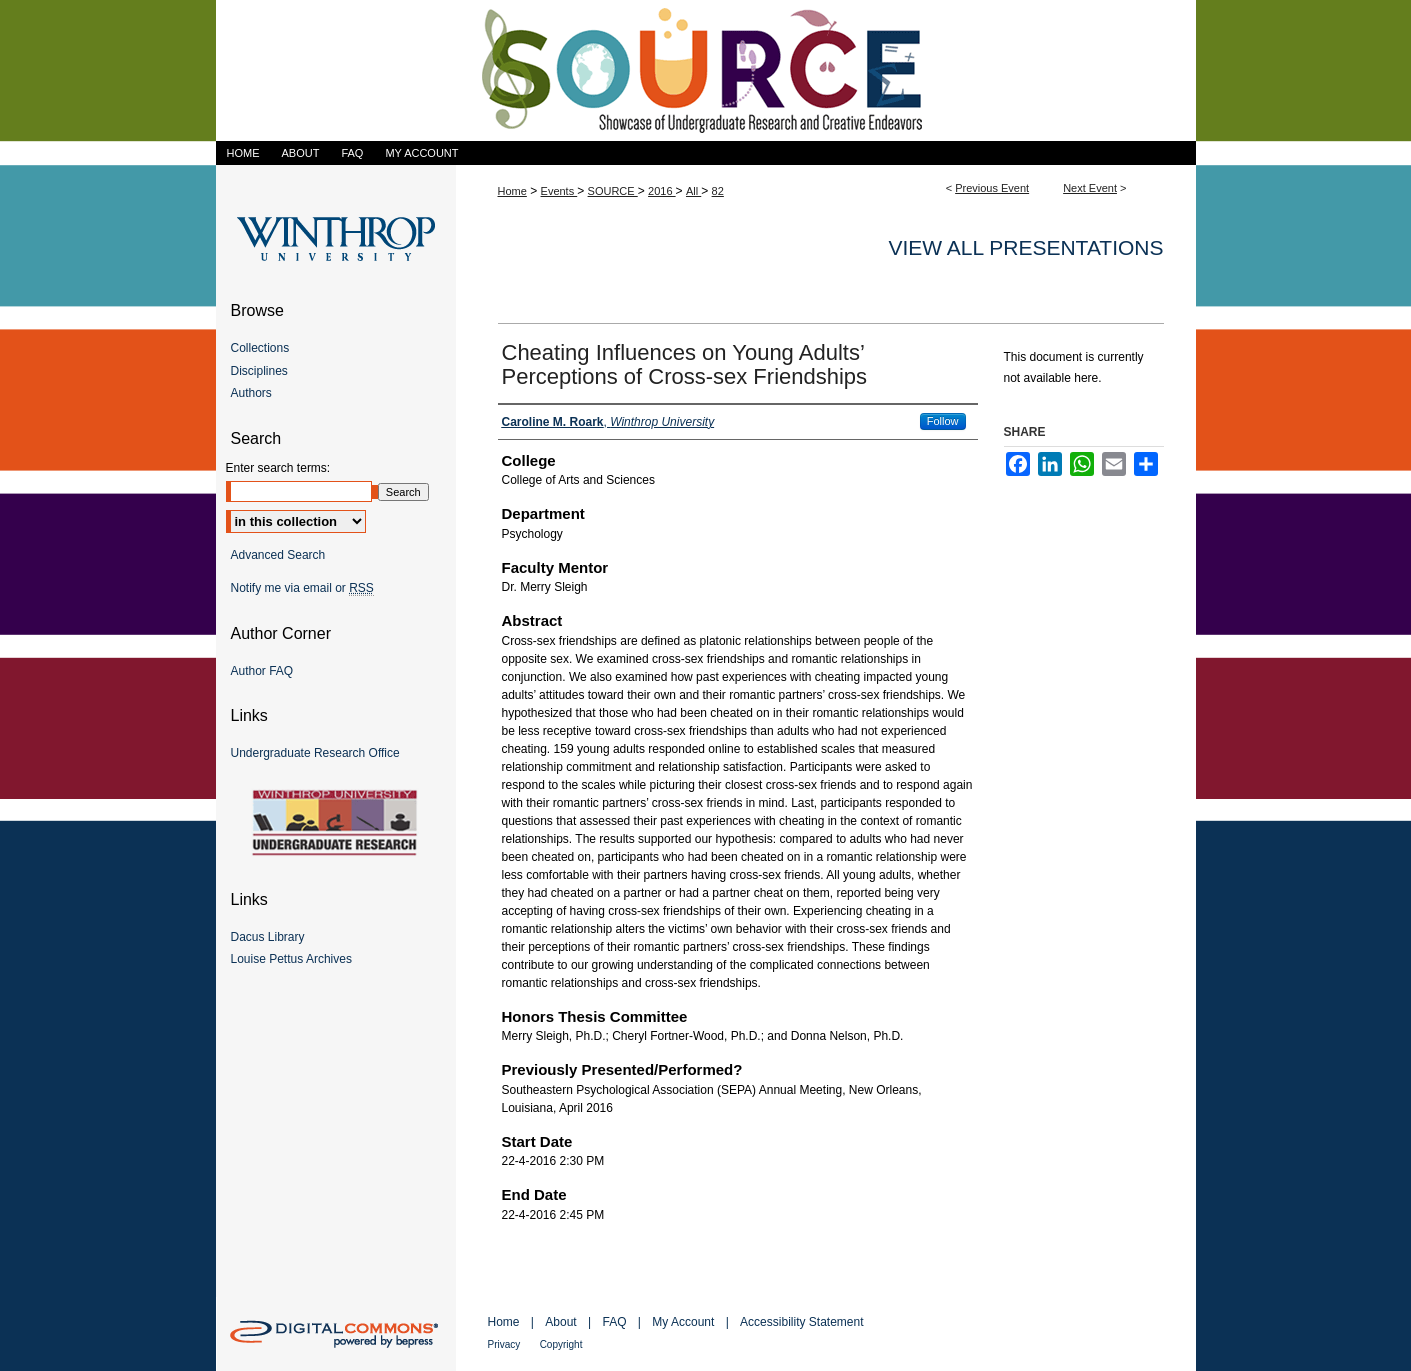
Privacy (504, 1344)
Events (559, 191)
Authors (251, 393)
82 (718, 191)
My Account (683, 1322)
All (693, 191)
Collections (260, 348)
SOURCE (613, 191)
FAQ (614, 1322)
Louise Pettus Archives (291, 959)
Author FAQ (262, 671)
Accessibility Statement (801, 1322)
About (560, 1322)
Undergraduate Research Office (315, 753)
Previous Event (992, 188)
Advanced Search (278, 555)
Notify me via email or (302, 588)
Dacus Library (268, 937)
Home (512, 191)
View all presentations (1025, 247)
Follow (943, 421)
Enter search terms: (278, 468)
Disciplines (259, 371)
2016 (662, 191)
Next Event (1090, 188)
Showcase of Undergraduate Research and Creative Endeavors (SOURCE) (706, 70)
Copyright (561, 1344)
